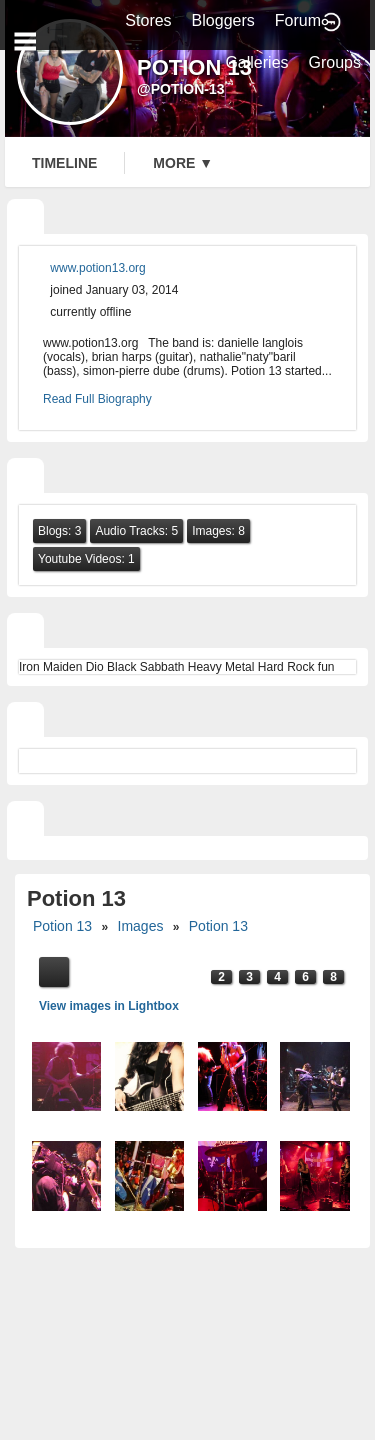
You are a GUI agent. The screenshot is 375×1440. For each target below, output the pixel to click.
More (183, 163)
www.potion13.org (97, 268)
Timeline (64, 163)
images (141, 926)
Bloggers (223, 20)
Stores (148, 20)
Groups (335, 62)
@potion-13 (181, 89)
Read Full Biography (97, 399)
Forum (298, 20)
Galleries (256, 62)
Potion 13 (62, 926)
